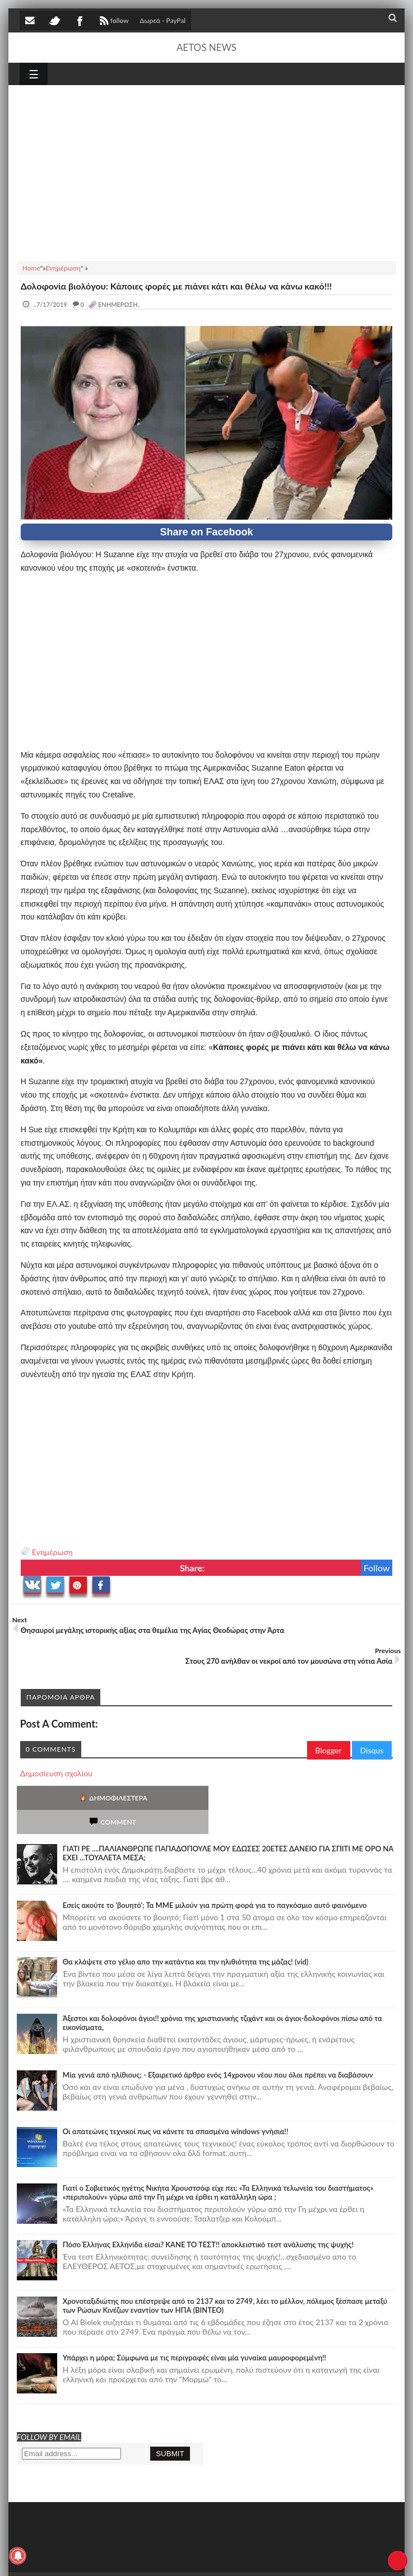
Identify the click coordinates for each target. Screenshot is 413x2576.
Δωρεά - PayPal (162, 20)
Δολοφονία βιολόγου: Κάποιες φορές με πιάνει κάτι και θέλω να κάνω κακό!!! (176, 286)
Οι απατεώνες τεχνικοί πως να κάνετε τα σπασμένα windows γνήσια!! (176, 2107)
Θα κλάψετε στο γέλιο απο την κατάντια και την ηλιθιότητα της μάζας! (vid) (186, 1937)
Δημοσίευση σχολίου (56, 1773)
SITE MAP (179, 2558)
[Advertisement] (206, 171)
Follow (377, 1567)
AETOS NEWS (206, 47)
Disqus (372, 1750)
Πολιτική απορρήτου (229, 2558)
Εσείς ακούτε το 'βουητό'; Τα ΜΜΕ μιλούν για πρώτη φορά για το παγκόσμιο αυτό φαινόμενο (215, 1881)
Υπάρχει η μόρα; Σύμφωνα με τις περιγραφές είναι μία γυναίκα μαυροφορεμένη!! (194, 2333)
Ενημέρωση (52, 1552)
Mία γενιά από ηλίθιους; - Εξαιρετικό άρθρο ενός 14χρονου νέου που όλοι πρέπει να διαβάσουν (218, 2050)
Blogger (328, 1750)
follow (113, 21)
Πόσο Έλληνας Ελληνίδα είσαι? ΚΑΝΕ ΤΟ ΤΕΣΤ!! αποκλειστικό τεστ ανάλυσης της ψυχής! (208, 2220)
